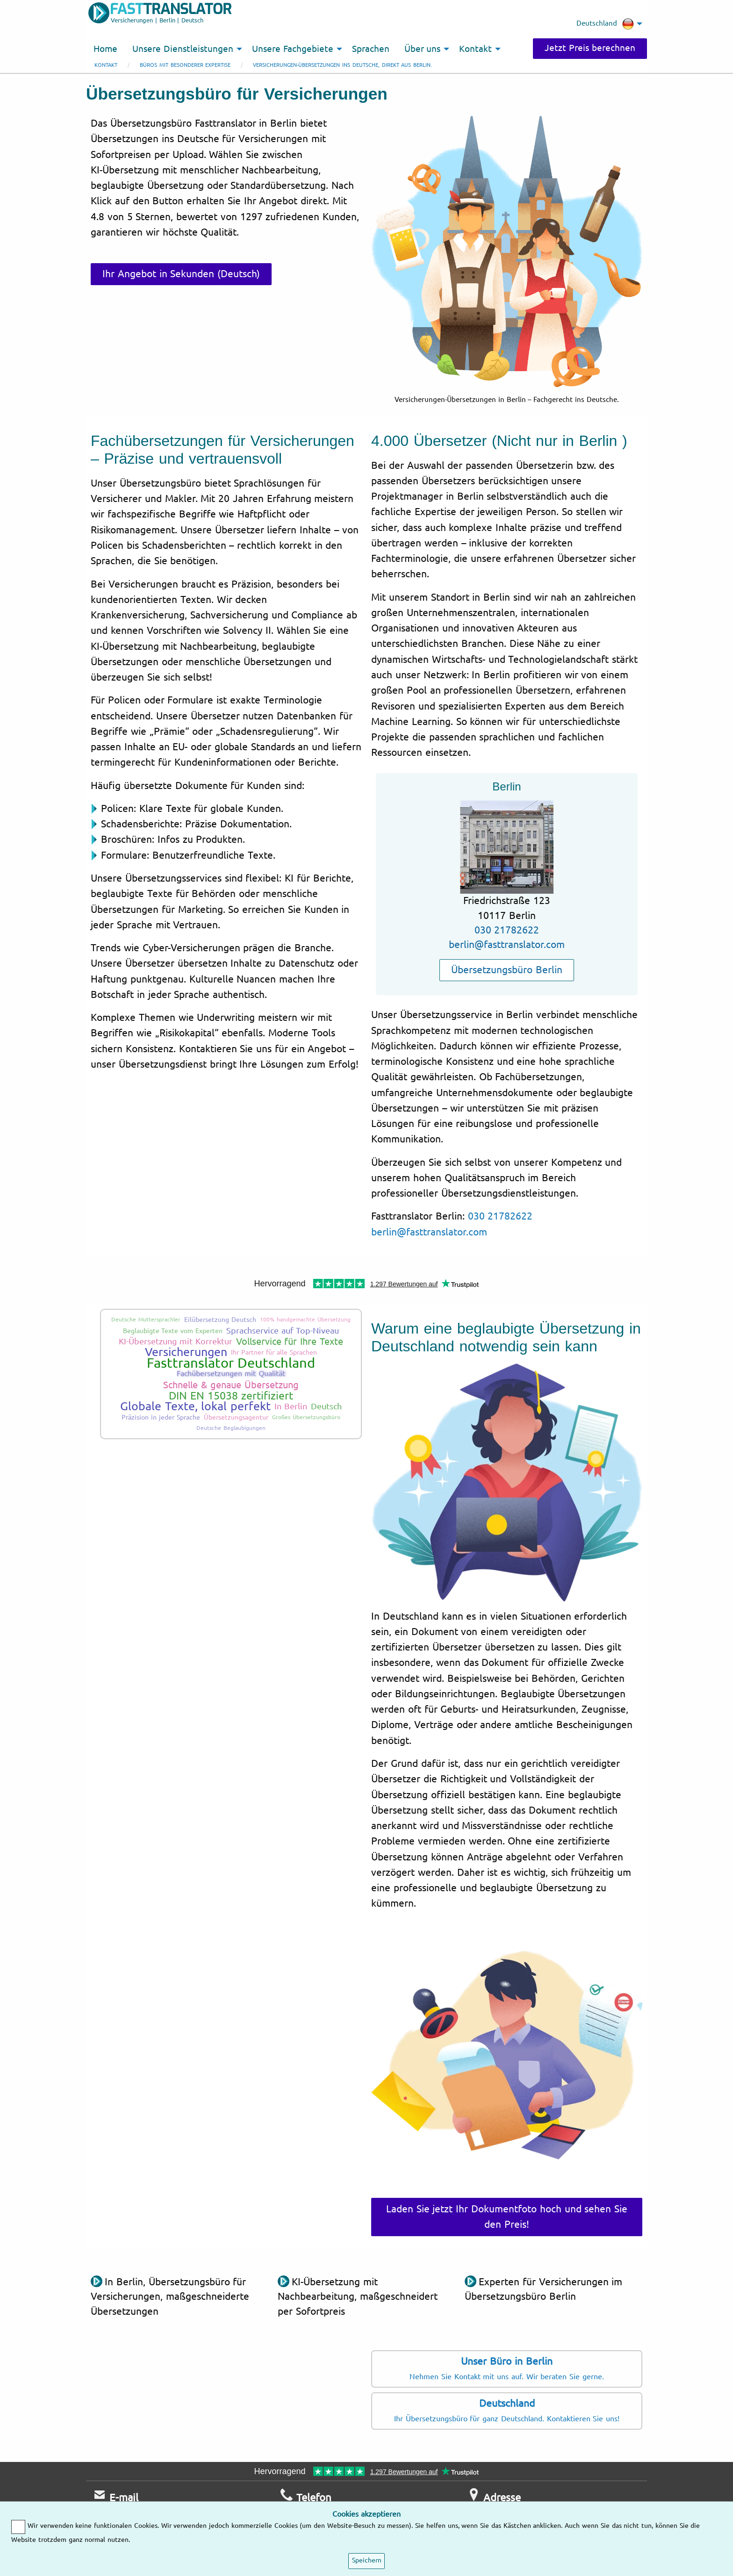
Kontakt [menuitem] (475, 49)
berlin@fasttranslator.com (507, 945)
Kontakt (105, 65)
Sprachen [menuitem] (370, 49)
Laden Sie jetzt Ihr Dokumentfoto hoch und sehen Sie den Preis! (506, 2217)
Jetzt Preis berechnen (590, 48)
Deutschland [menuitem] (605, 24)
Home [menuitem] (105, 49)
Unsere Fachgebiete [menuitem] (292, 49)
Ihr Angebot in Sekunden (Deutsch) (181, 274)
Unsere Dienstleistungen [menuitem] (182, 49)
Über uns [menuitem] (422, 49)
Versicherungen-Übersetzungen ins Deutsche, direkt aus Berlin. (342, 65)
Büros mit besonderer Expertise (185, 65)
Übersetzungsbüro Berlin (506, 970)
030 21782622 (506, 930)
